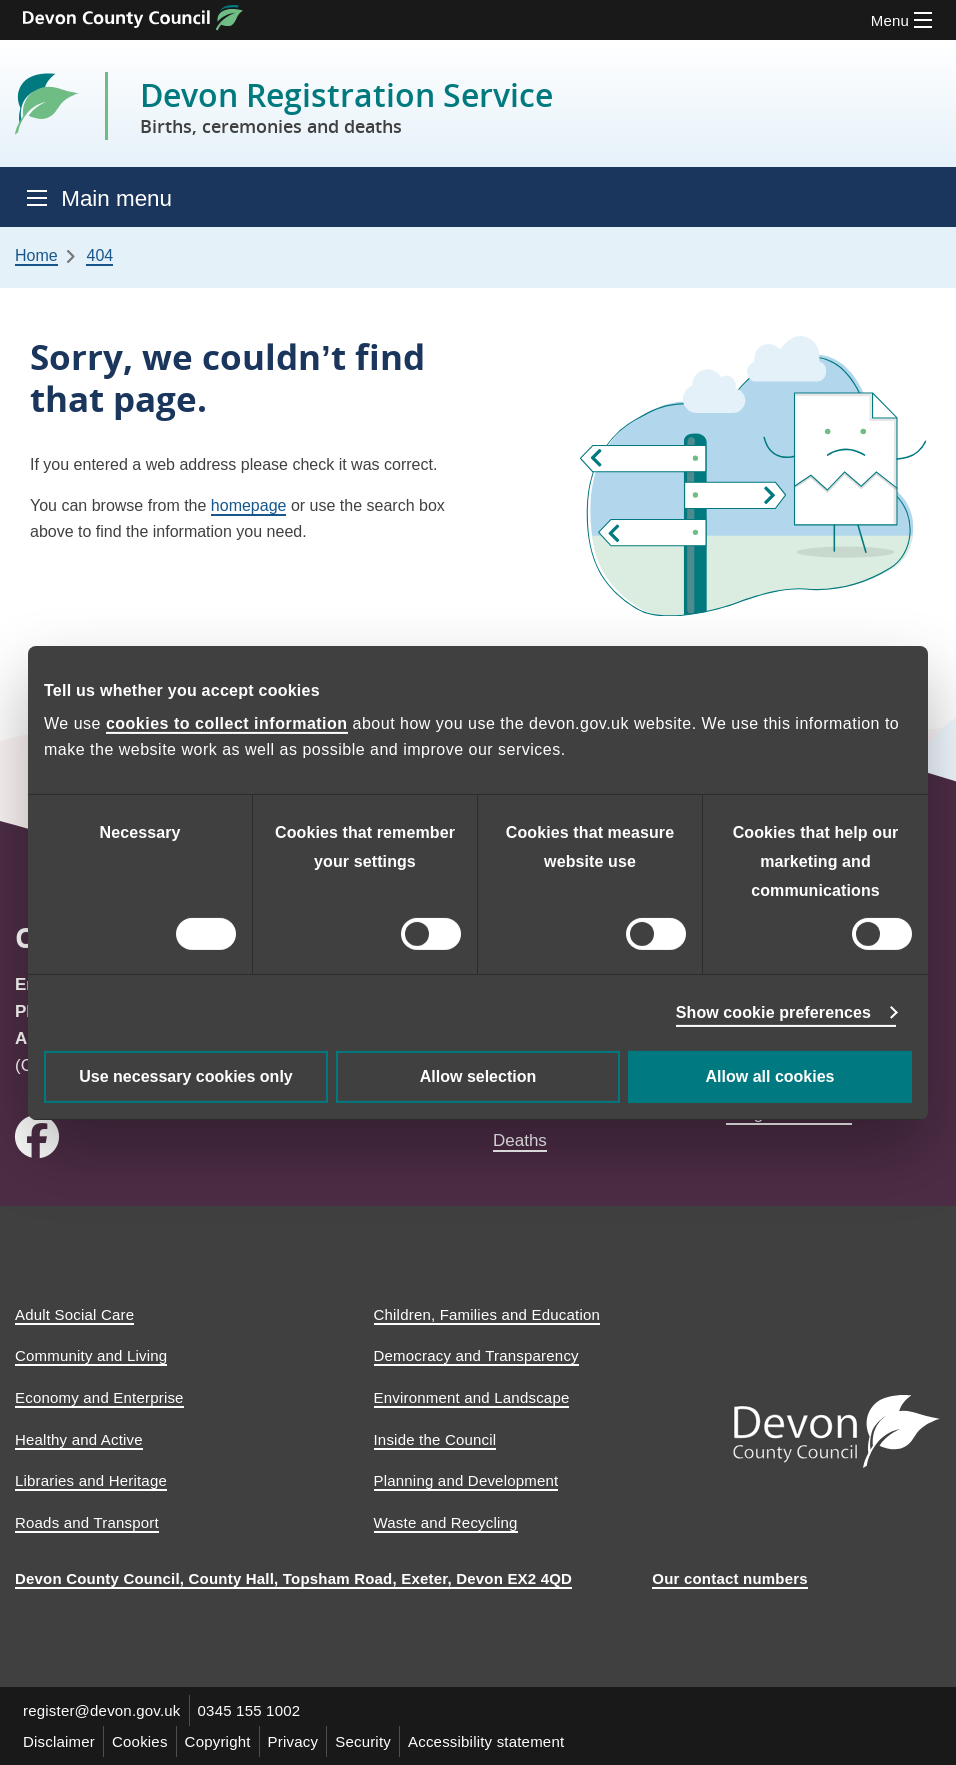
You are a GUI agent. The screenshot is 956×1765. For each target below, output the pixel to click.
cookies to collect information (227, 723)
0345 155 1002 (249, 1710)
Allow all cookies (770, 1076)
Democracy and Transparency (476, 1355)
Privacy (293, 1741)
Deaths (520, 1140)
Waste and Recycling (446, 1522)
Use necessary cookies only (185, 1076)
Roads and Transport (87, 1522)
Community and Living (91, 1355)
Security (363, 1741)
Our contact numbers (730, 1578)
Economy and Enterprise (99, 1397)
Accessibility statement (486, 1741)
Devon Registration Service (346, 106)
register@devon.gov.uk (102, 1710)
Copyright (218, 1741)
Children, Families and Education (487, 1314)
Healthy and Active (79, 1439)
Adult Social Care (74, 1314)
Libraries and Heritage (91, 1480)
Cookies (140, 1741)
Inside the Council (435, 1439)
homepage (249, 505)
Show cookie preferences (773, 1012)
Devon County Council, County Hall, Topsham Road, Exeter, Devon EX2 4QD (293, 1578)
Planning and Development (466, 1480)
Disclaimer (59, 1741)
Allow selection (478, 1076)
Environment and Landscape (472, 1397)
